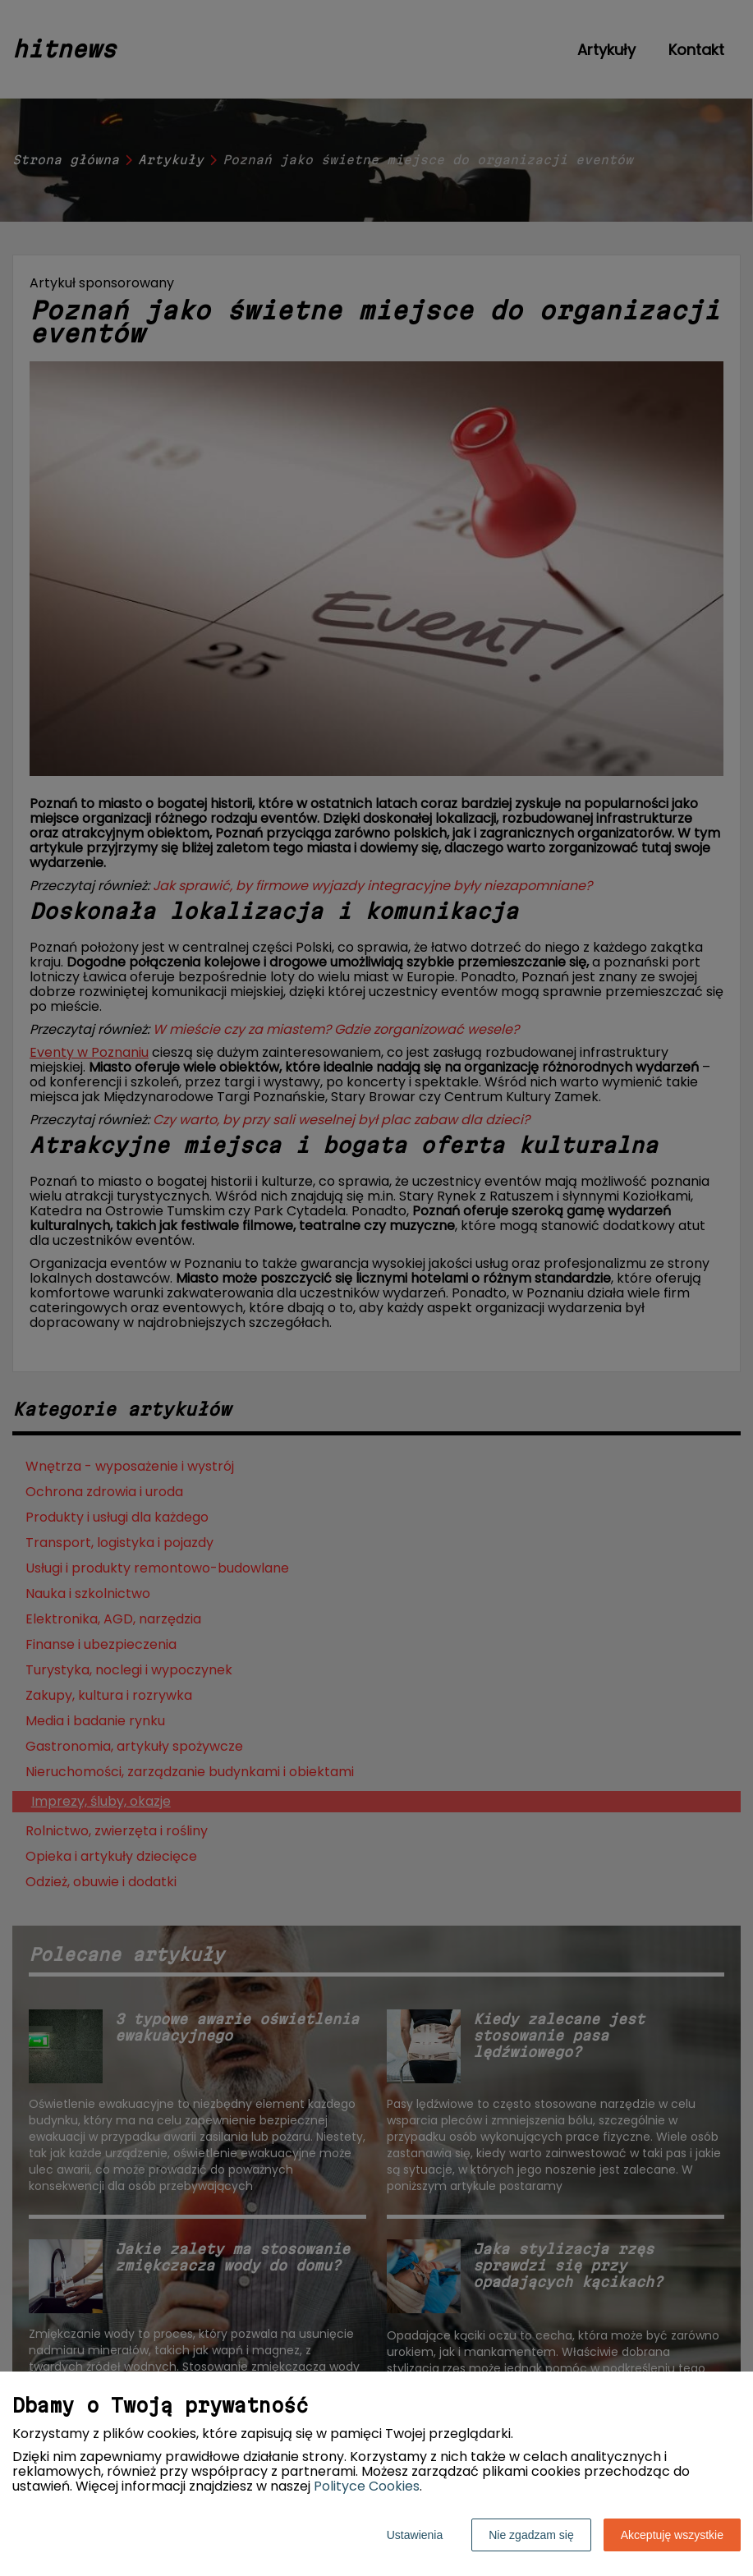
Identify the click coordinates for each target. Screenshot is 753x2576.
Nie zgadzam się (531, 2535)
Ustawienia (415, 2535)
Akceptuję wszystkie (672, 2535)
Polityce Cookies (367, 2486)
